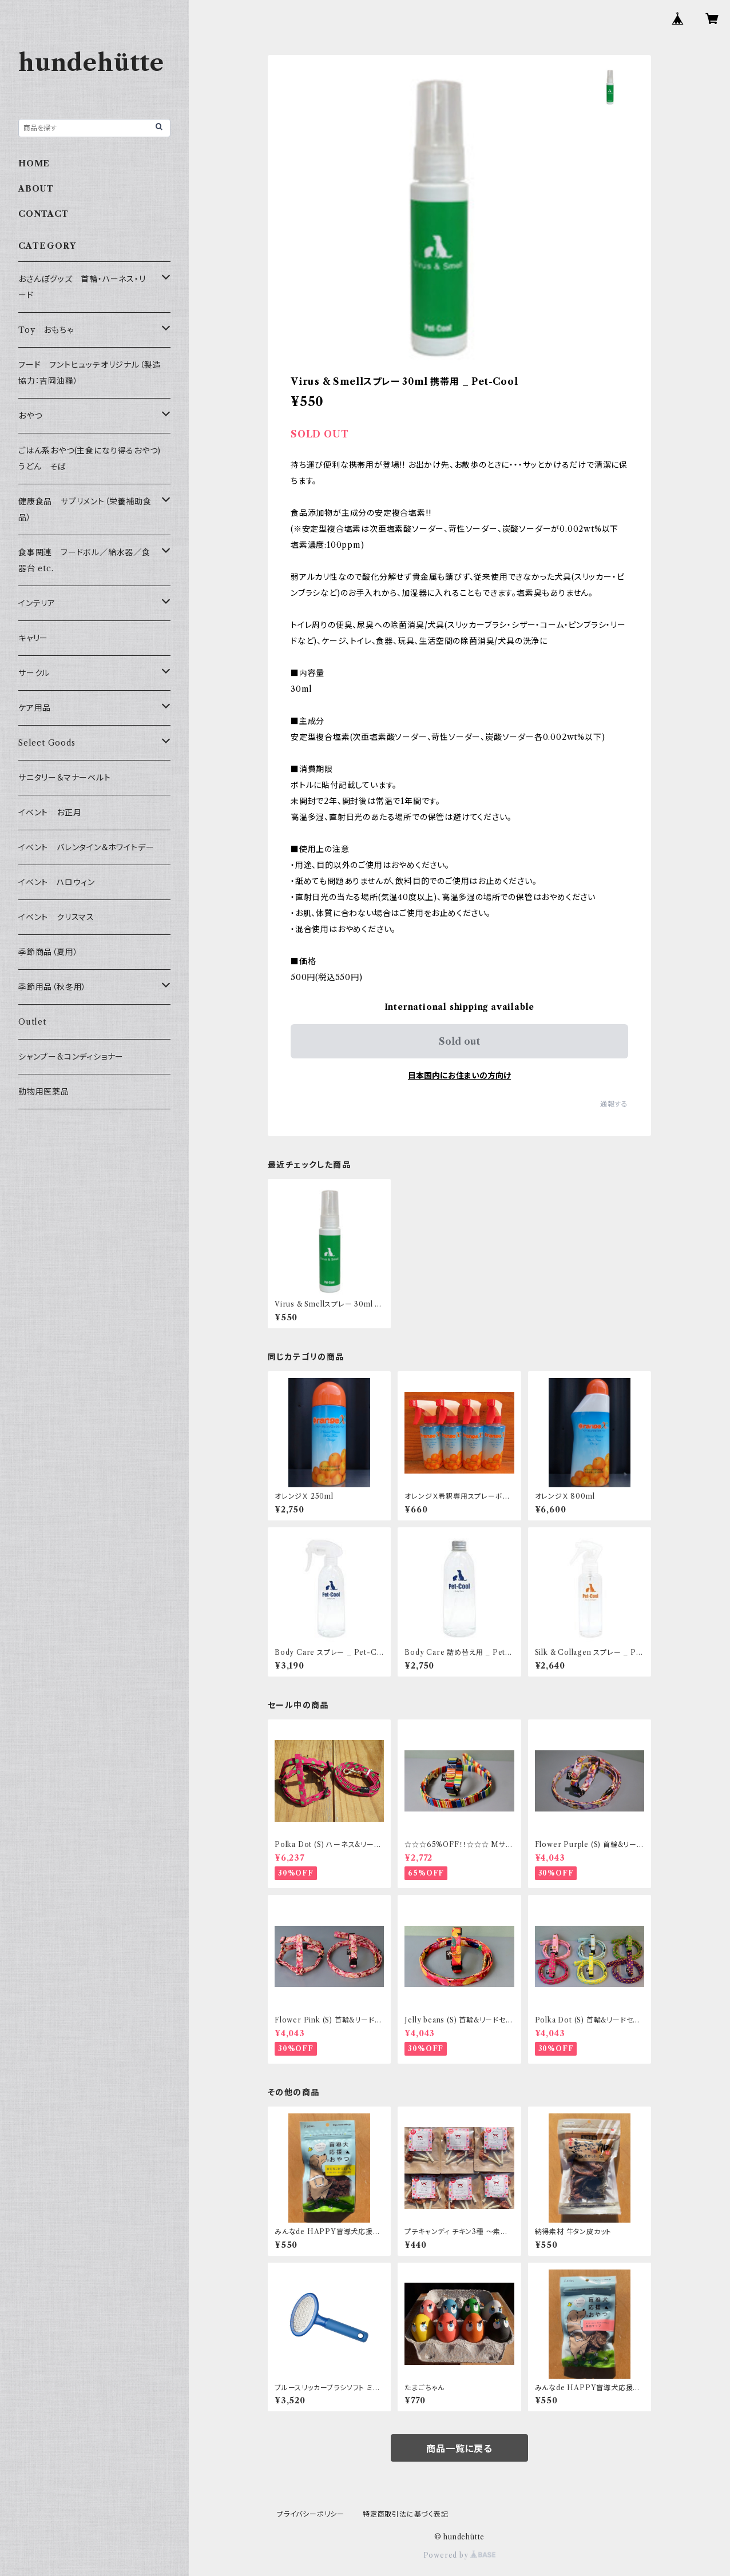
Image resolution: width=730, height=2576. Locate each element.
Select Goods (47, 743)
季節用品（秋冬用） (52, 987)
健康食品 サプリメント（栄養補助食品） (85, 509)
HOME (34, 163)
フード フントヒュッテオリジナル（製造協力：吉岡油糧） (89, 373)
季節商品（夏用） (48, 952)
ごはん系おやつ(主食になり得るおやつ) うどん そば (93, 458)
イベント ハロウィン (56, 882)
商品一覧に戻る (459, 2448)
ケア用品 (34, 708)
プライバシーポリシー (310, 2514)
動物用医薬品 (43, 1091)
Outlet (32, 1022)
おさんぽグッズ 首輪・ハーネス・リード (82, 287)
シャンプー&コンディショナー (71, 1057)
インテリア (36, 603)
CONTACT (43, 214)
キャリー (33, 638)
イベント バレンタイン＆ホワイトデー (86, 847)
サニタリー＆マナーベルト (64, 778)
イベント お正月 (49, 812)
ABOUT (36, 189)
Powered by (459, 2555)
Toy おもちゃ (45, 330)
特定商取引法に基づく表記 (406, 2514)
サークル (34, 673)
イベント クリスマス (56, 917)
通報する (614, 1104)
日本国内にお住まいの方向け (459, 1075)
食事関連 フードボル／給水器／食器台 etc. (84, 560)
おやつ (30, 416)
